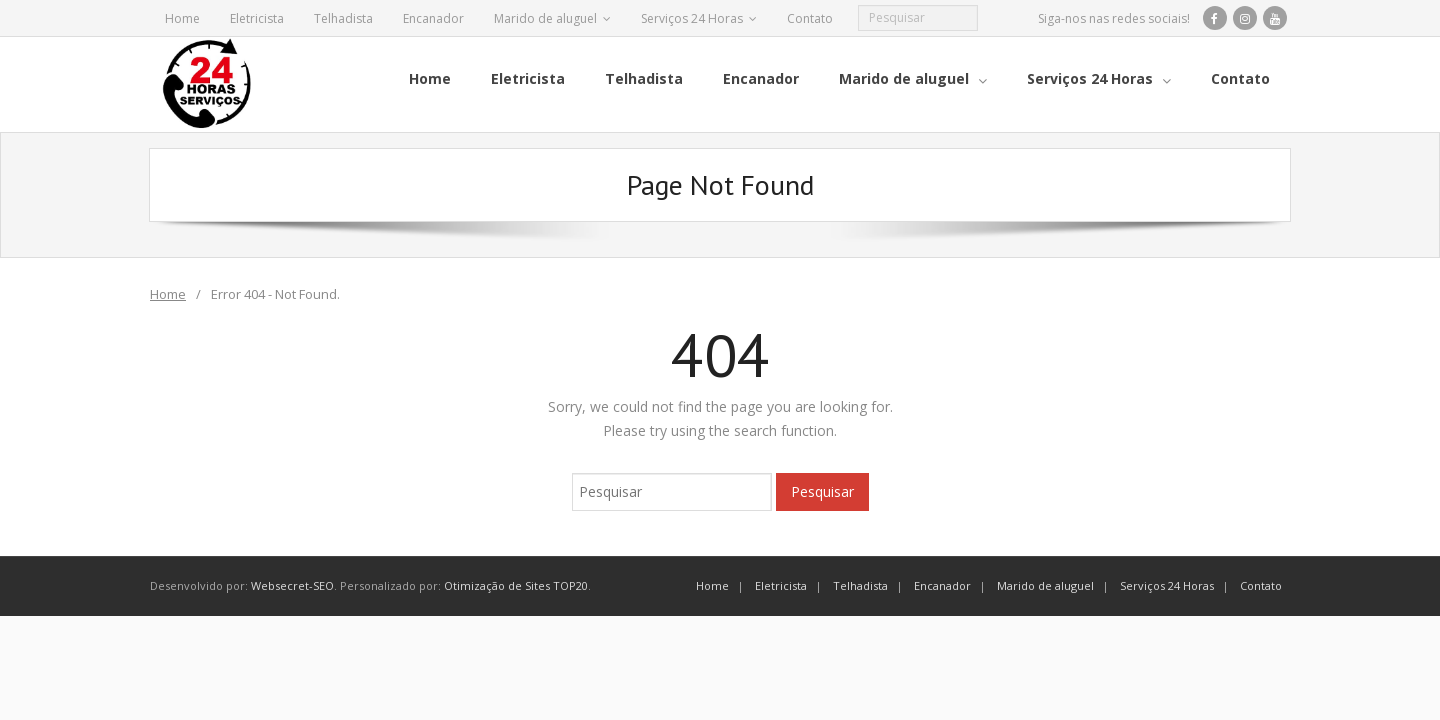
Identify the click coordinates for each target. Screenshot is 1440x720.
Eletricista (257, 18)
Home (182, 18)
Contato (810, 18)
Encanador (433, 18)
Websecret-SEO (292, 585)
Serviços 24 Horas (692, 18)
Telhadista (343, 18)
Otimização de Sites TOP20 (516, 585)
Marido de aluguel (545, 18)
